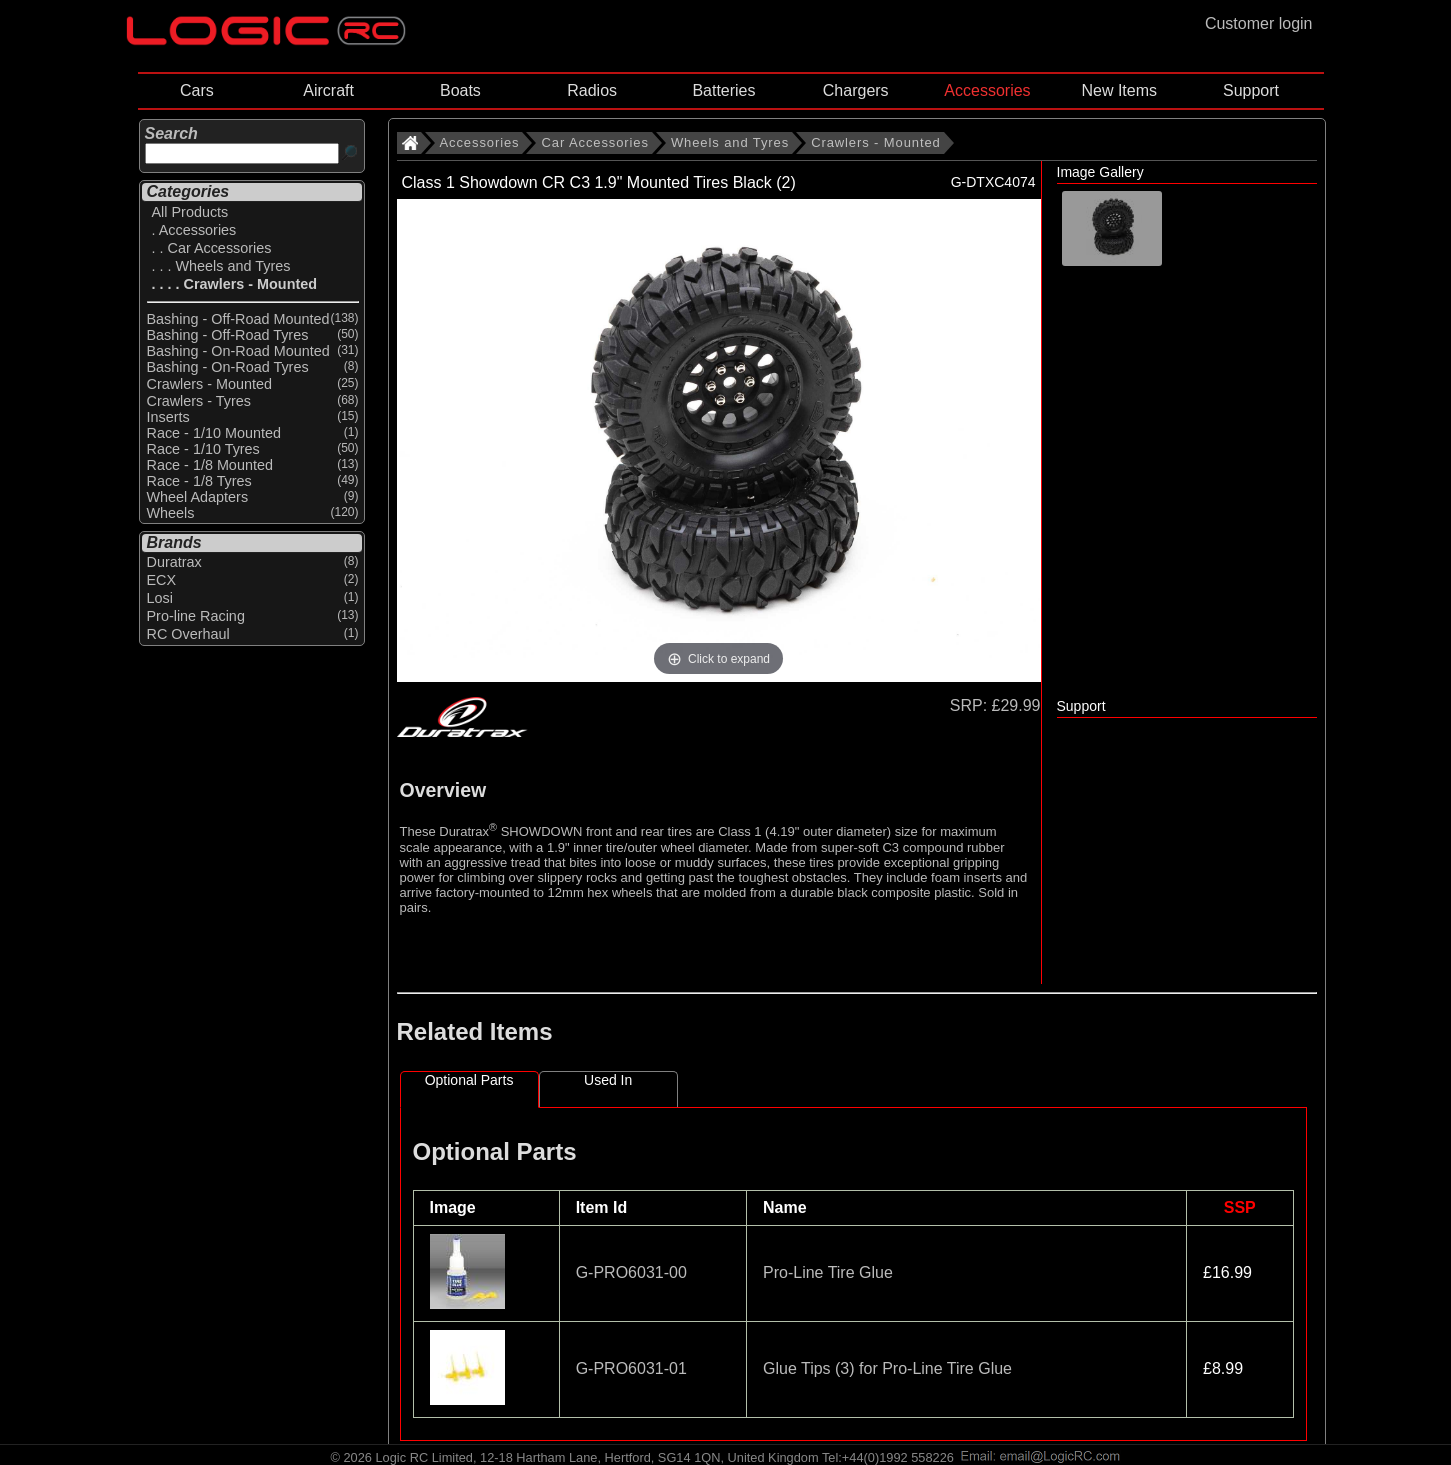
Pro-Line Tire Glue (828, 1272)
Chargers (856, 90)
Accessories (987, 90)
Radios (592, 90)
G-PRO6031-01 (631, 1368)
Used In (608, 1080)
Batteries (723, 90)
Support (1251, 90)
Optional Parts (469, 1080)
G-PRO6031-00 (631, 1272)
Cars (197, 90)
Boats (460, 90)
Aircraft (328, 90)
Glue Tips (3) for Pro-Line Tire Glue (887, 1368)
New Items (1119, 90)
